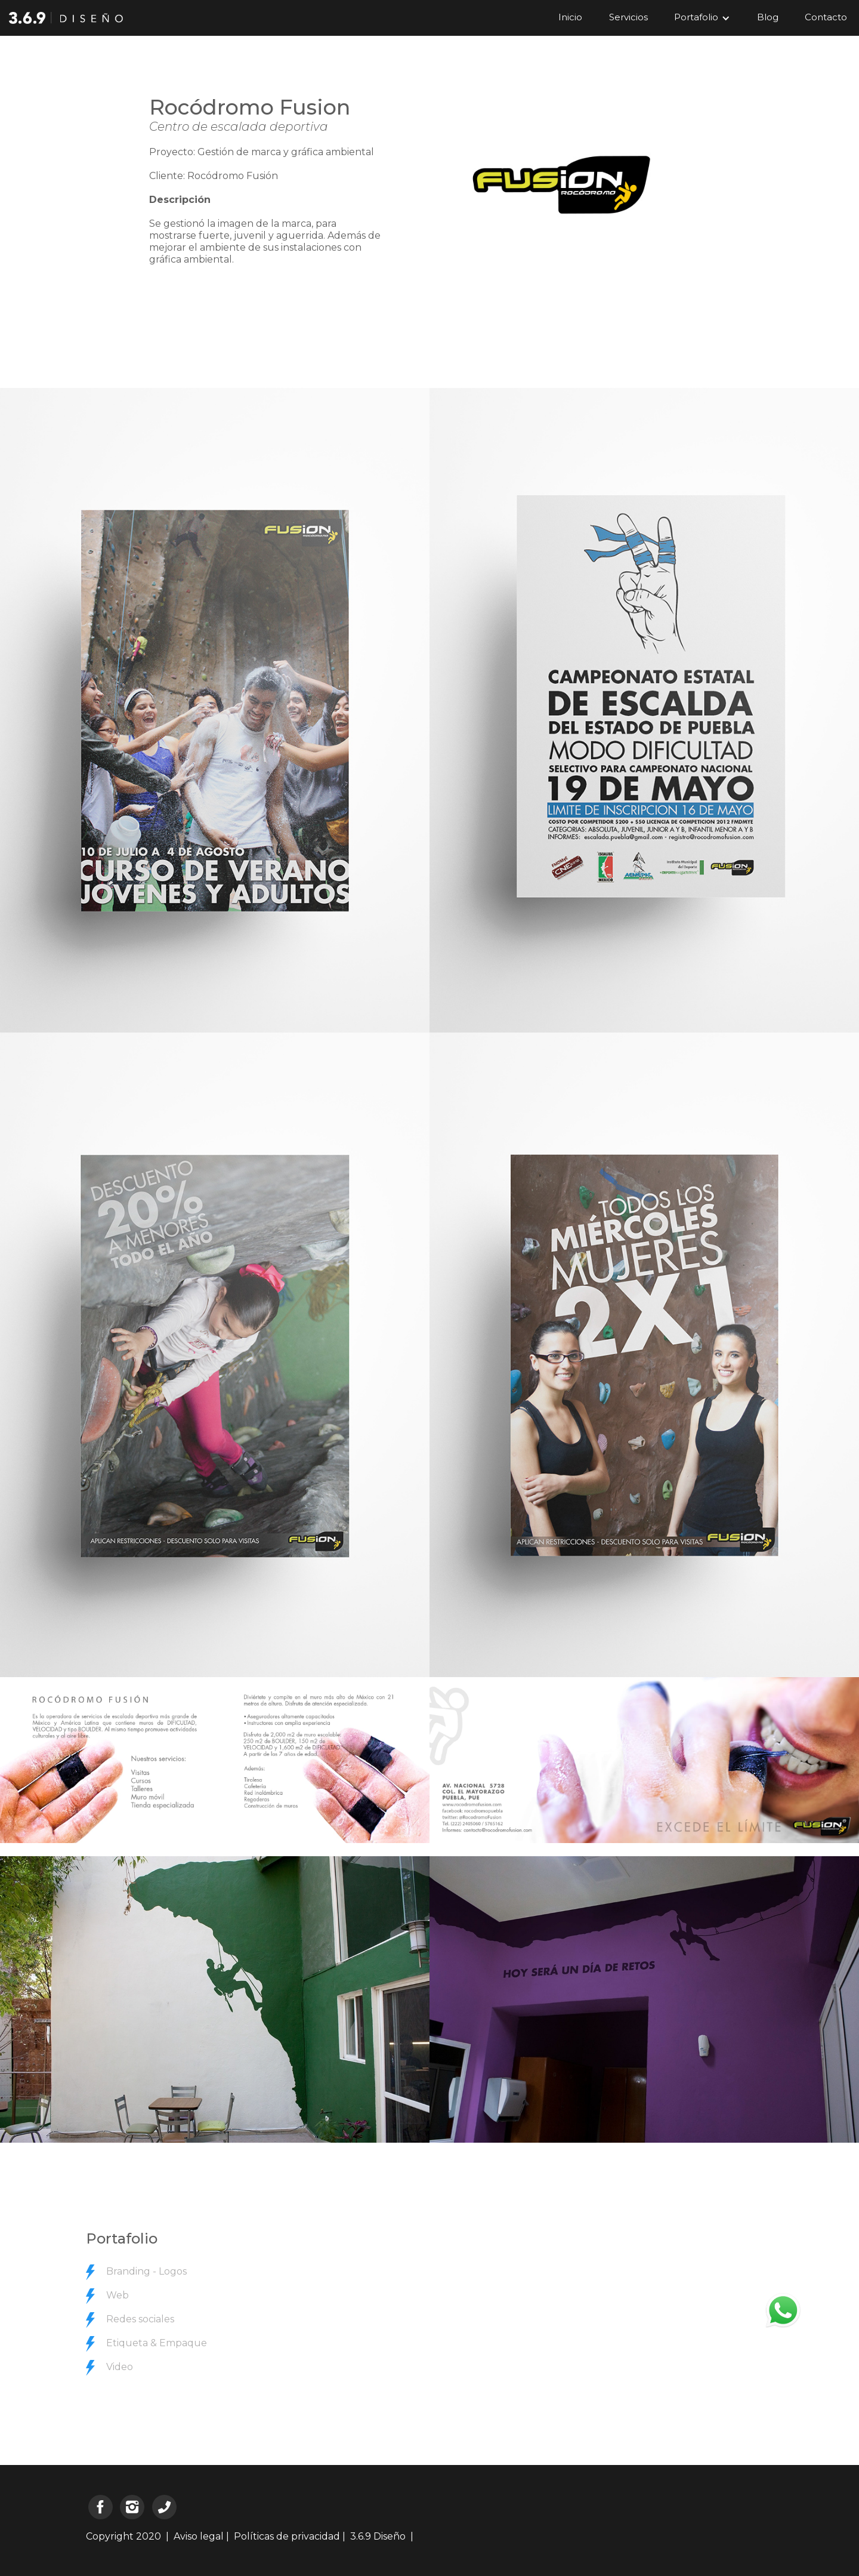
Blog (767, 17)
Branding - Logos (146, 2271)
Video (119, 2366)
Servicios (628, 17)
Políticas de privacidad (287, 2536)
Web (117, 2295)
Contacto (826, 17)
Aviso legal (199, 2536)
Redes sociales (140, 2319)
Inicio (570, 17)
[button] (702, 18)
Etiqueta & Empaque (156, 2343)
